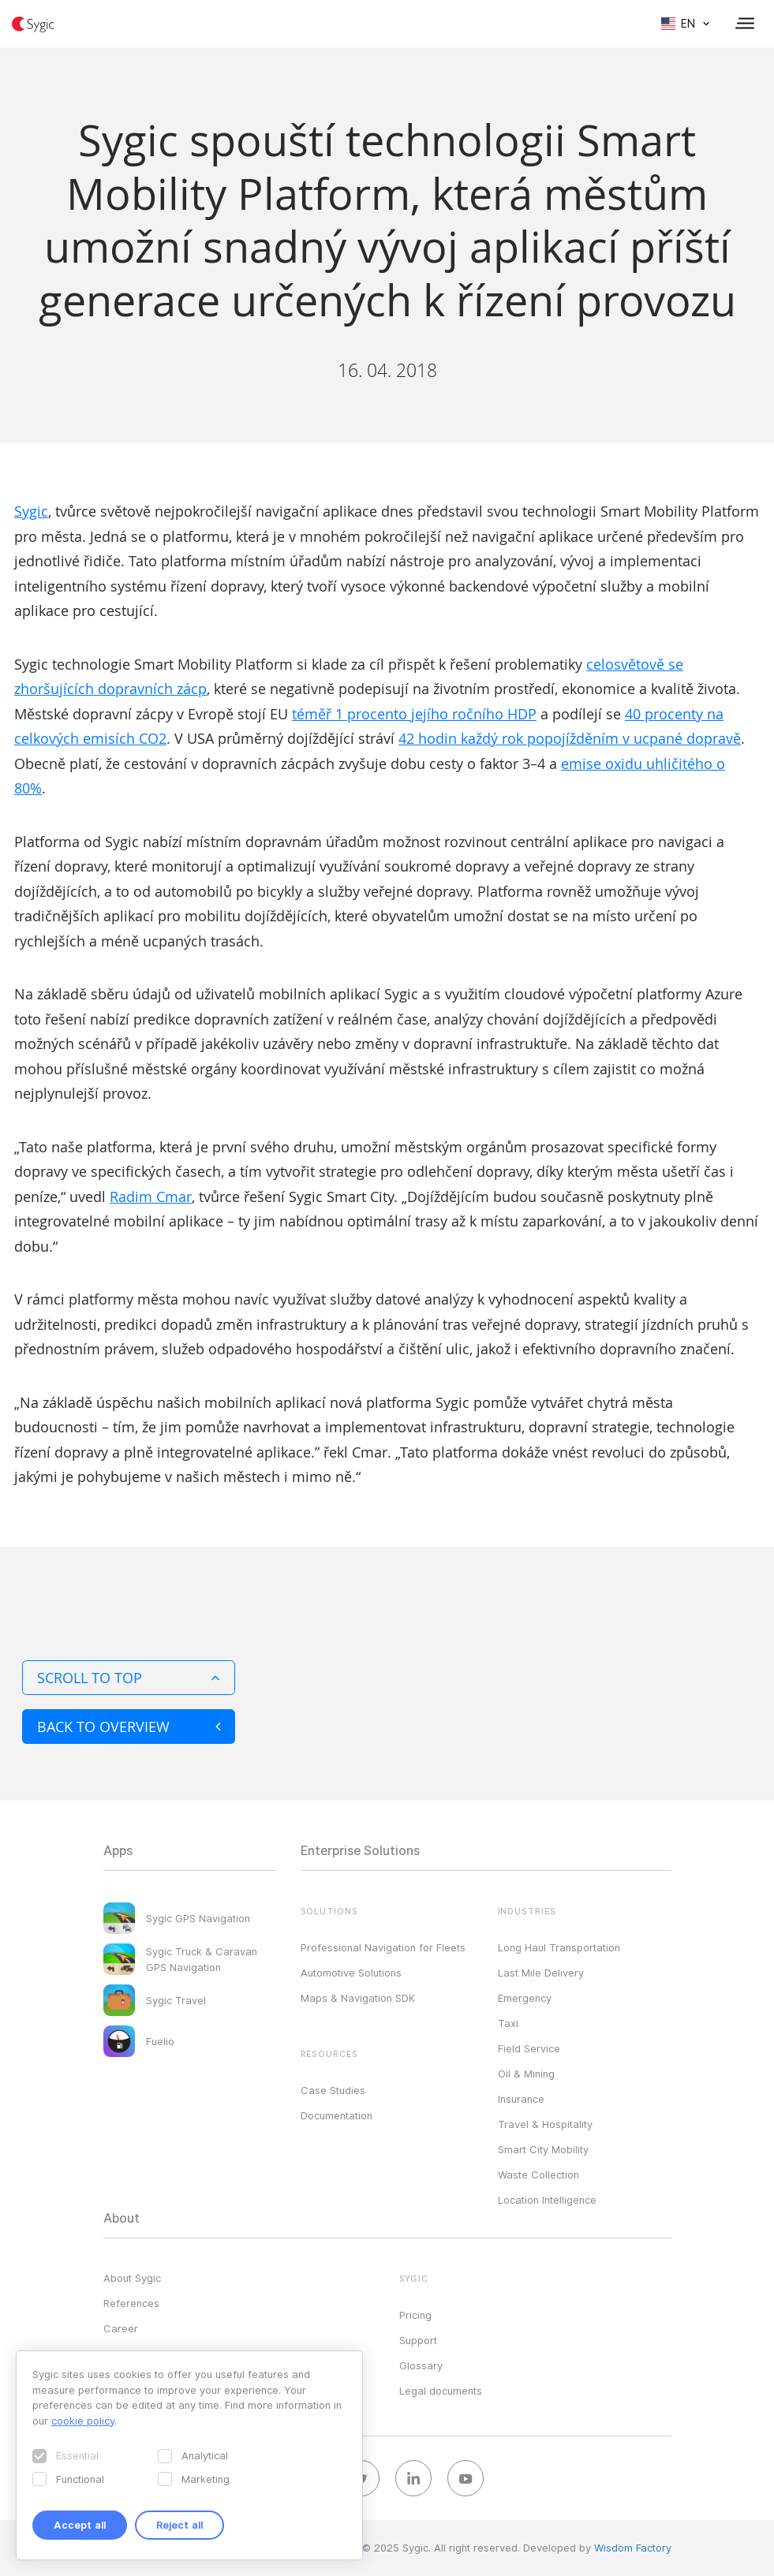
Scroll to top (128, 1677)
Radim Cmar (151, 1196)
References (131, 2303)
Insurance (521, 2099)
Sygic (31, 511)
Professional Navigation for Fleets (383, 1947)
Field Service (529, 2048)
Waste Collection (538, 2174)
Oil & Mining (526, 2073)
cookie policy (82, 2420)
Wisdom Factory (632, 2547)
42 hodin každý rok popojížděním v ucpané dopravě (569, 738)
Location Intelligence (547, 2199)
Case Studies (333, 2090)
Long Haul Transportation (559, 1947)
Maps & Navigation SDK (358, 1998)
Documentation (336, 2115)
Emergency (525, 1998)
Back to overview (128, 1726)
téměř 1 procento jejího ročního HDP (414, 713)
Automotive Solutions (351, 1972)
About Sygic (132, 2278)
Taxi (508, 2023)
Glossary (421, 2365)
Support (418, 2340)
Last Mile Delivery (541, 1972)
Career (120, 2328)
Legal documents (440, 2390)
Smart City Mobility (543, 2149)
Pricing (415, 2315)
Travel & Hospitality (545, 2124)
